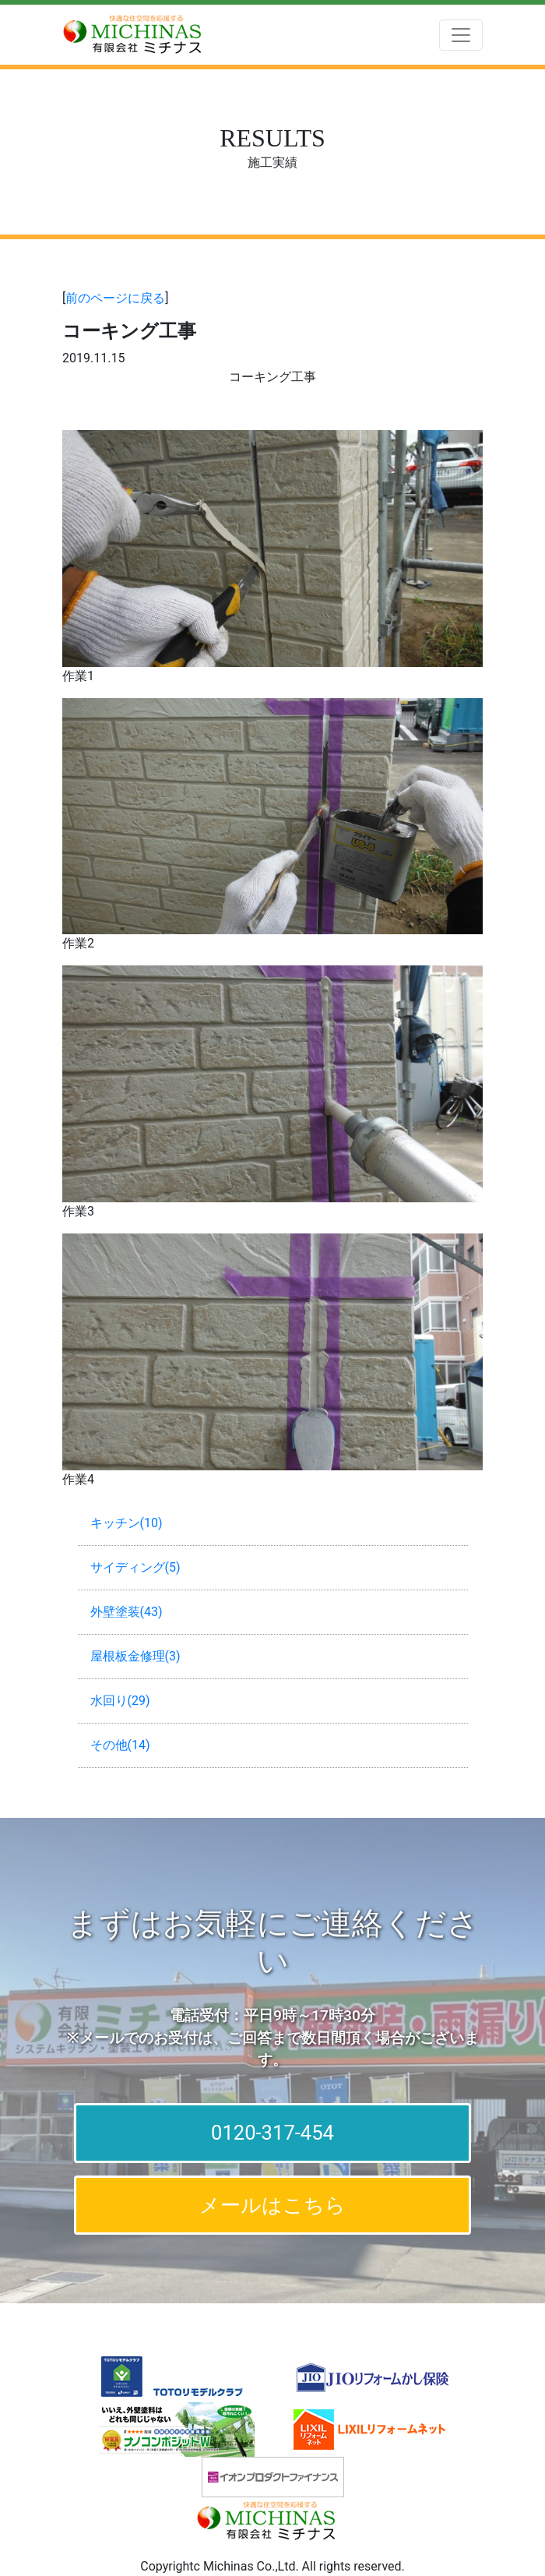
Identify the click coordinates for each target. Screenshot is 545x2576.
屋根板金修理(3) (135, 1656)
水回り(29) (120, 1700)
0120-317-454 (272, 2132)
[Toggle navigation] (461, 35)
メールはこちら (272, 2205)
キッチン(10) (126, 1523)
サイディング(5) (135, 1567)
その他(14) (120, 1745)
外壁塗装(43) (126, 1611)
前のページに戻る (115, 298)
